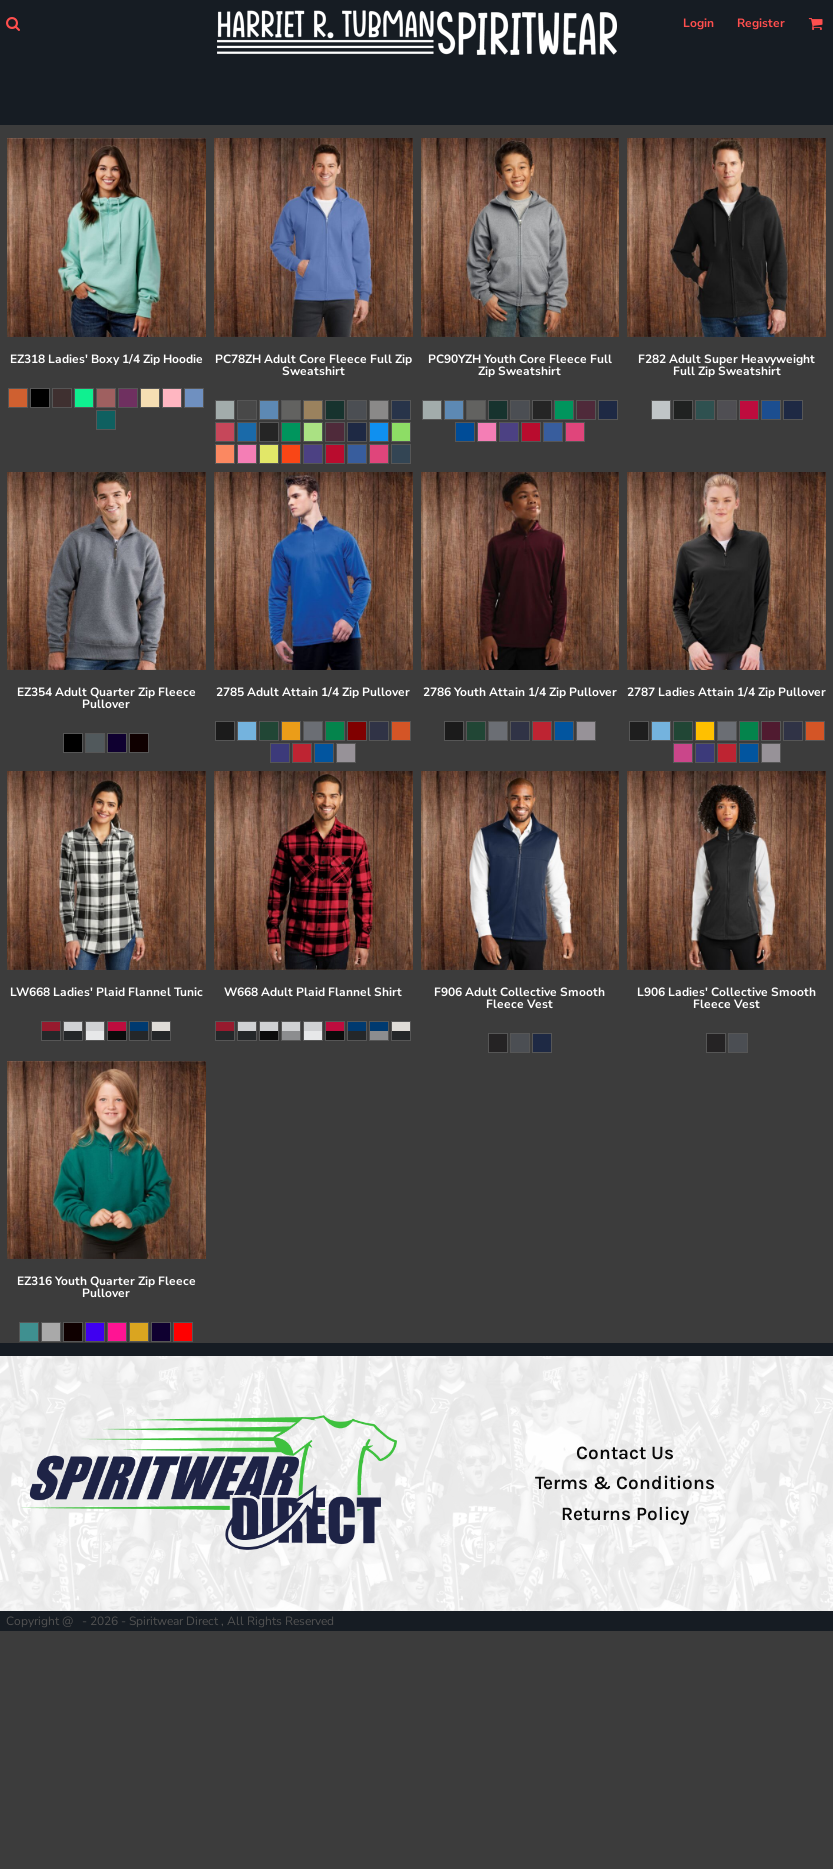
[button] (12, 23)
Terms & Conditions (625, 1483)
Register (761, 23)
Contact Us (625, 1453)
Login (698, 23)
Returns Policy (625, 1514)
